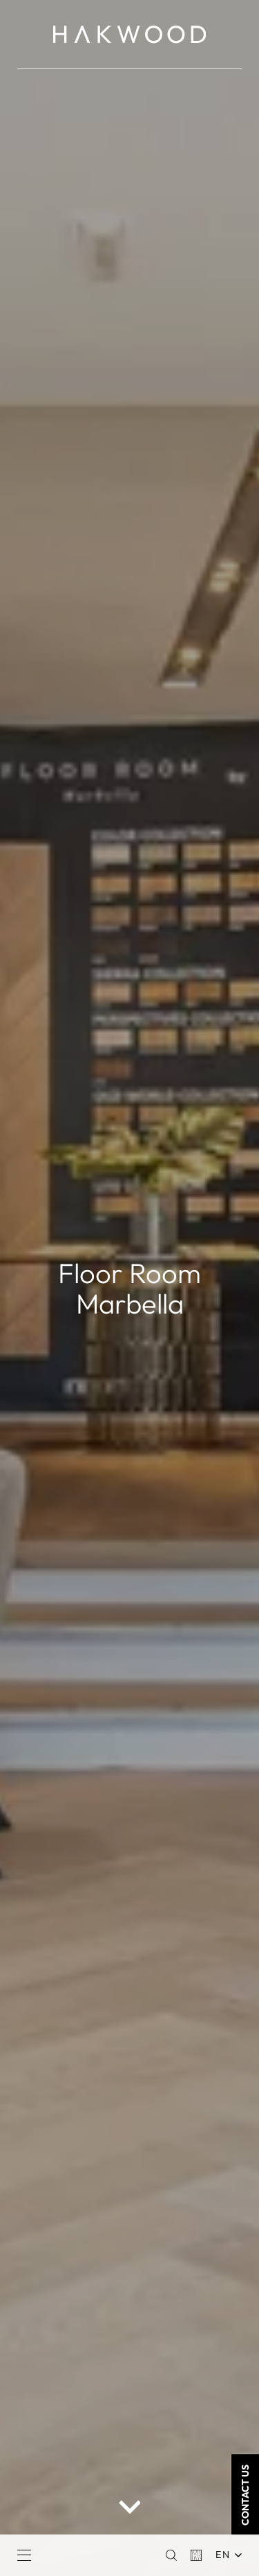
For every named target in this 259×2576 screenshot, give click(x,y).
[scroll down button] (130, 2506)
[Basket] (196, 2555)
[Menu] (24, 2555)
